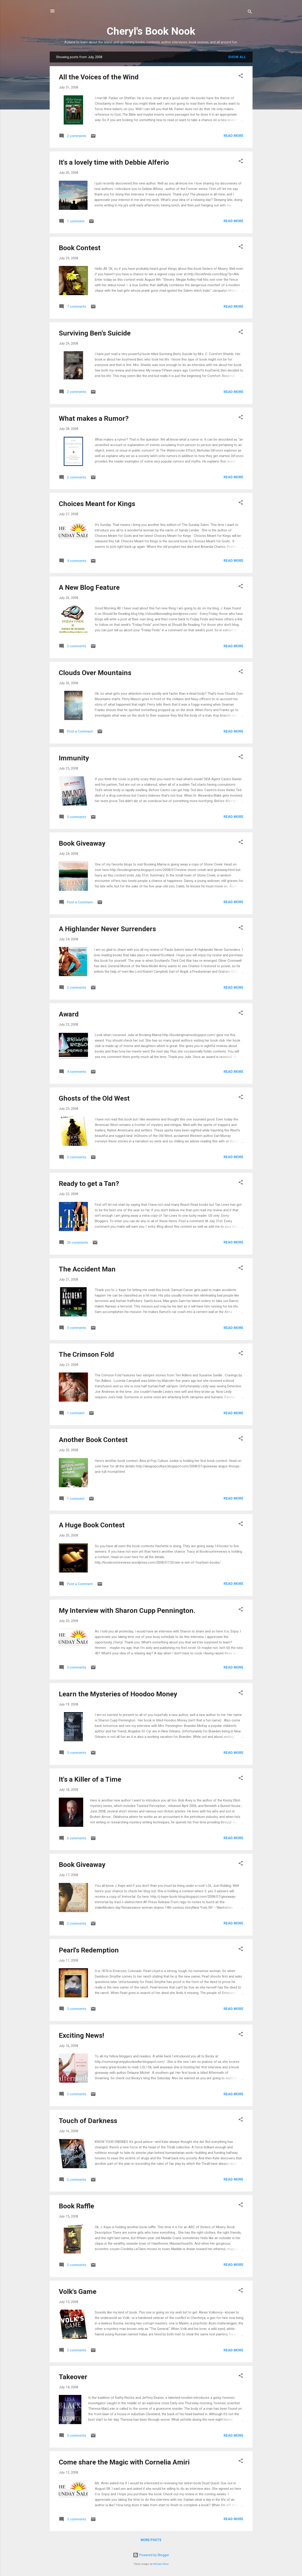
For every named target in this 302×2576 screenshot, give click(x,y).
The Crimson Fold (86, 1354)
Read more (233, 136)
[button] (240, 76)
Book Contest (80, 248)
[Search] (250, 12)
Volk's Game (77, 2291)
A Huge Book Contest (92, 1525)
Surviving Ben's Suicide (95, 333)
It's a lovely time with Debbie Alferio (114, 162)
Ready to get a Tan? (89, 1184)
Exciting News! (81, 2035)
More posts (151, 2540)
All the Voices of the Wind (99, 77)
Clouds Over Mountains (95, 673)
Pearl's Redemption (89, 1950)
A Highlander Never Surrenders (107, 929)
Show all (237, 57)
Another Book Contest (93, 1440)
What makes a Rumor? (94, 418)
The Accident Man (87, 1269)
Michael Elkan (161, 2564)
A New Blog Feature (89, 587)
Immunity (74, 758)
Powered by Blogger (151, 2555)
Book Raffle (76, 2206)
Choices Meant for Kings (97, 504)
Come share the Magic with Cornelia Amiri (124, 2462)
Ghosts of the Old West (94, 1098)
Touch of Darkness (88, 2121)
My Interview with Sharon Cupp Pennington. (127, 1610)
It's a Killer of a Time (90, 1779)
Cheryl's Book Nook (151, 31)
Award (69, 1014)
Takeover (73, 2377)
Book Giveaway (82, 843)
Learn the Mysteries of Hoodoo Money (118, 1694)
